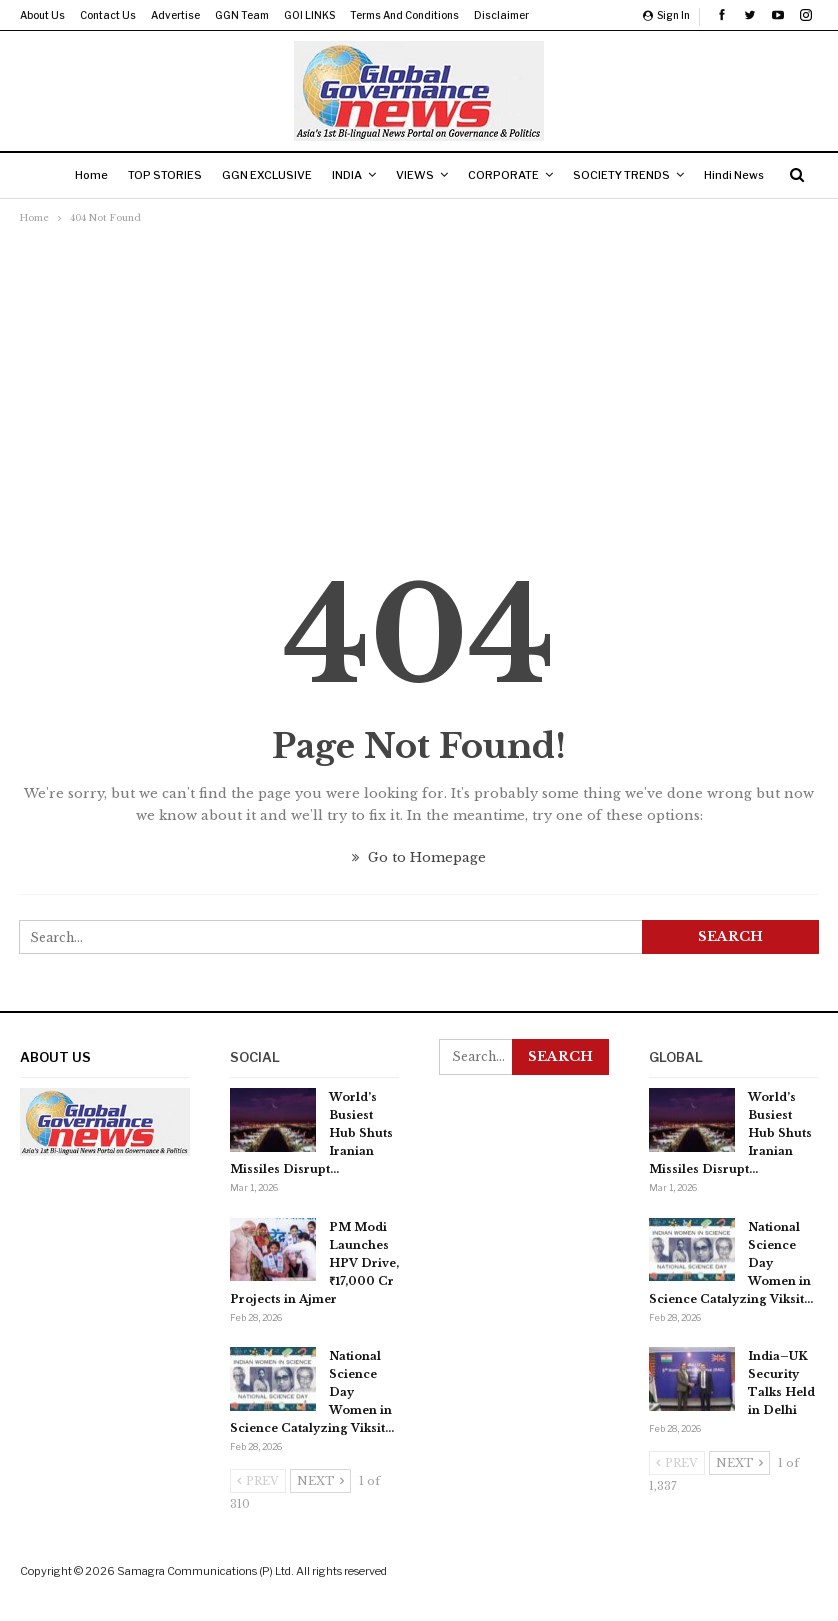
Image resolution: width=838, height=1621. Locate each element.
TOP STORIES (197, 175)
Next (320, 1481)
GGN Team (242, 15)
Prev (258, 1481)
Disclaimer (501, 15)
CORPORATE (551, 175)
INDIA (387, 175)
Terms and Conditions (404, 15)
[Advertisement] (419, 379)
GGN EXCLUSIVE (303, 175)
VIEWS (459, 175)
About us (42, 15)
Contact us (108, 15)
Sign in (666, 15)
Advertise (175, 15)
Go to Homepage (419, 857)
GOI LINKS (309, 15)
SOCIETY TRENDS (673, 175)
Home (119, 175)
